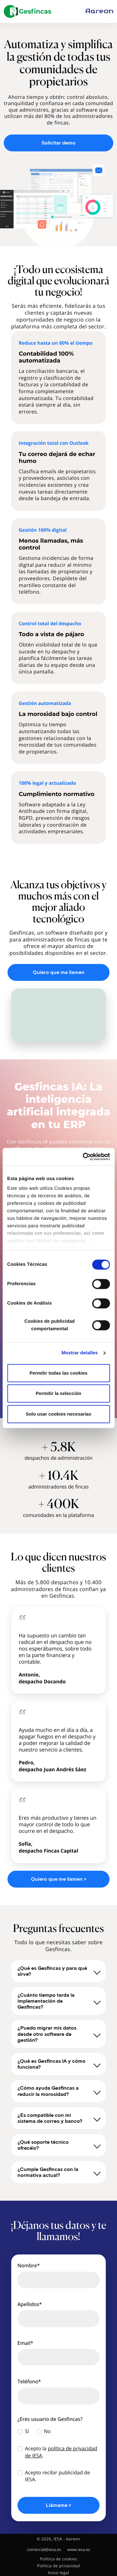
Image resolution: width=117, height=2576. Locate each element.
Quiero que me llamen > (58, 1879)
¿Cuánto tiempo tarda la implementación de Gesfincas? (58, 2001)
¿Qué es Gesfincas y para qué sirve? (58, 1971)
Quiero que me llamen (59, 972)
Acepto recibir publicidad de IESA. (57, 2476)
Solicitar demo (58, 143)
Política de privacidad (58, 2565)
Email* (25, 2343)
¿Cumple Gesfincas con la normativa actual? (58, 2172)
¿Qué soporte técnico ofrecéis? (58, 2145)
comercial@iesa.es (44, 2549)
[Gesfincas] (27, 11)
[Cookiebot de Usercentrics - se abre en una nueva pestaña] (83, 1157)
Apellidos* (29, 2304)
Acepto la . (61, 2452)
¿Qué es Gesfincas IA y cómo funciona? (58, 2064)
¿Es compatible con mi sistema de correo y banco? (58, 2118)
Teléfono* (29, 2381)
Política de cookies (58, 2559)
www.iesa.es (78, 2549)
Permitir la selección (58, 1393)
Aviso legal (58, 2572)
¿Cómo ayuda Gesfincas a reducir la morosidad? (58, 2091)
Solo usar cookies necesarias (58, 1414)
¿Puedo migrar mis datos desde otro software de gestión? (58, 2034)
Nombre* (28, 2265)
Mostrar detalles (79, 1353)
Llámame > (58, 2505)
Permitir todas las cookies (59, 1373)
